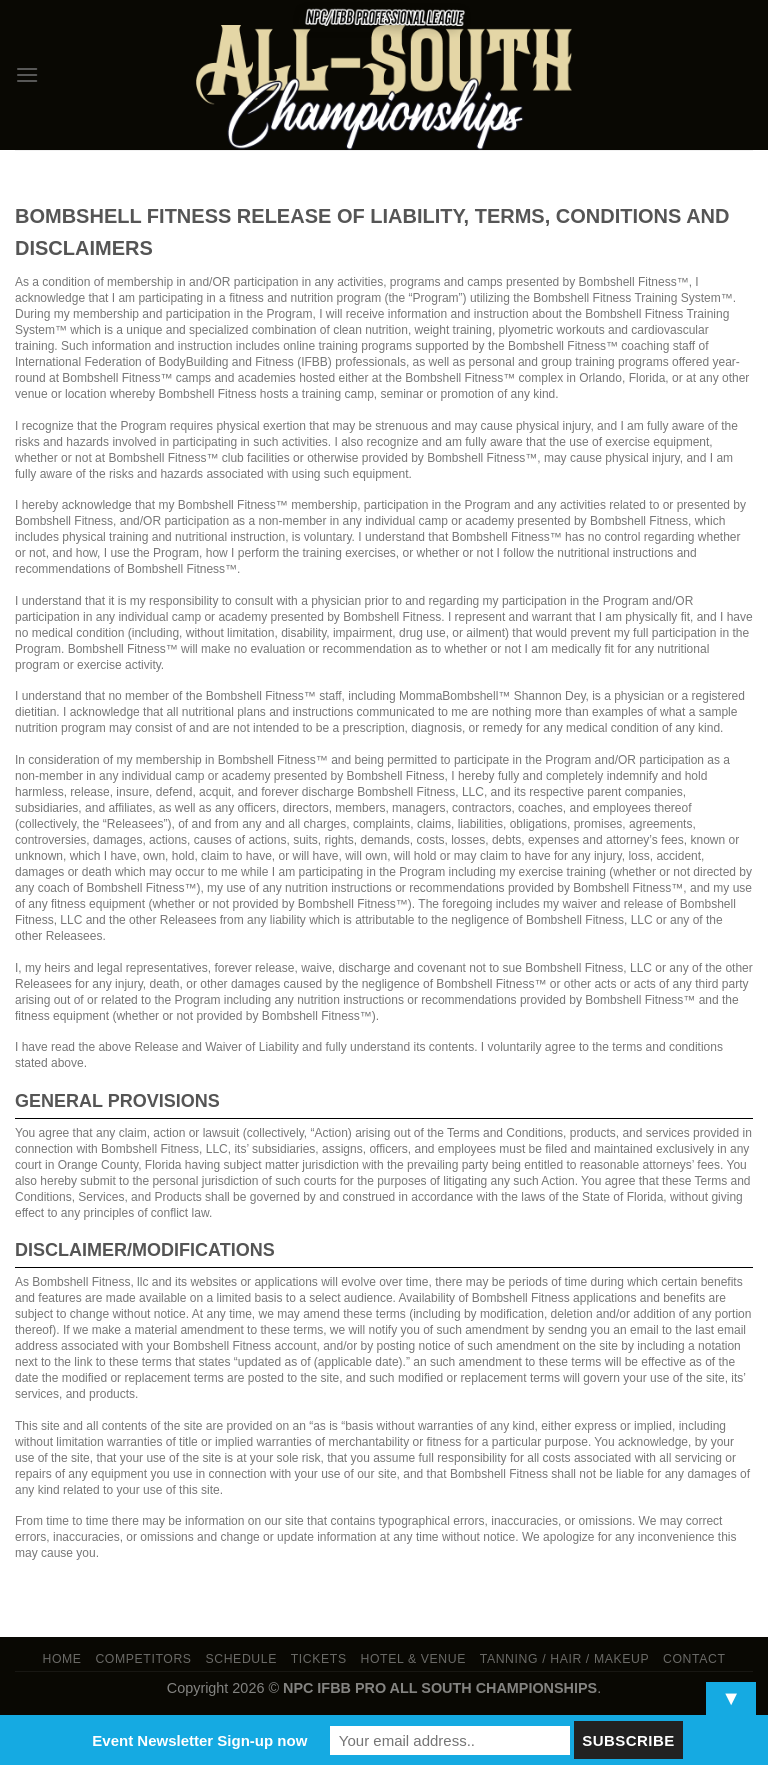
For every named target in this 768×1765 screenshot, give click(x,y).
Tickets (319, 1659)
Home (61, 1659)
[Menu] (27, 74)
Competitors (143, 1659)
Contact (694, 1659)
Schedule (241, 1659)
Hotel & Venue (413, 1659)
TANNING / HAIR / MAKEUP (565, 1659)
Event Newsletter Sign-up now (199, 1740)
